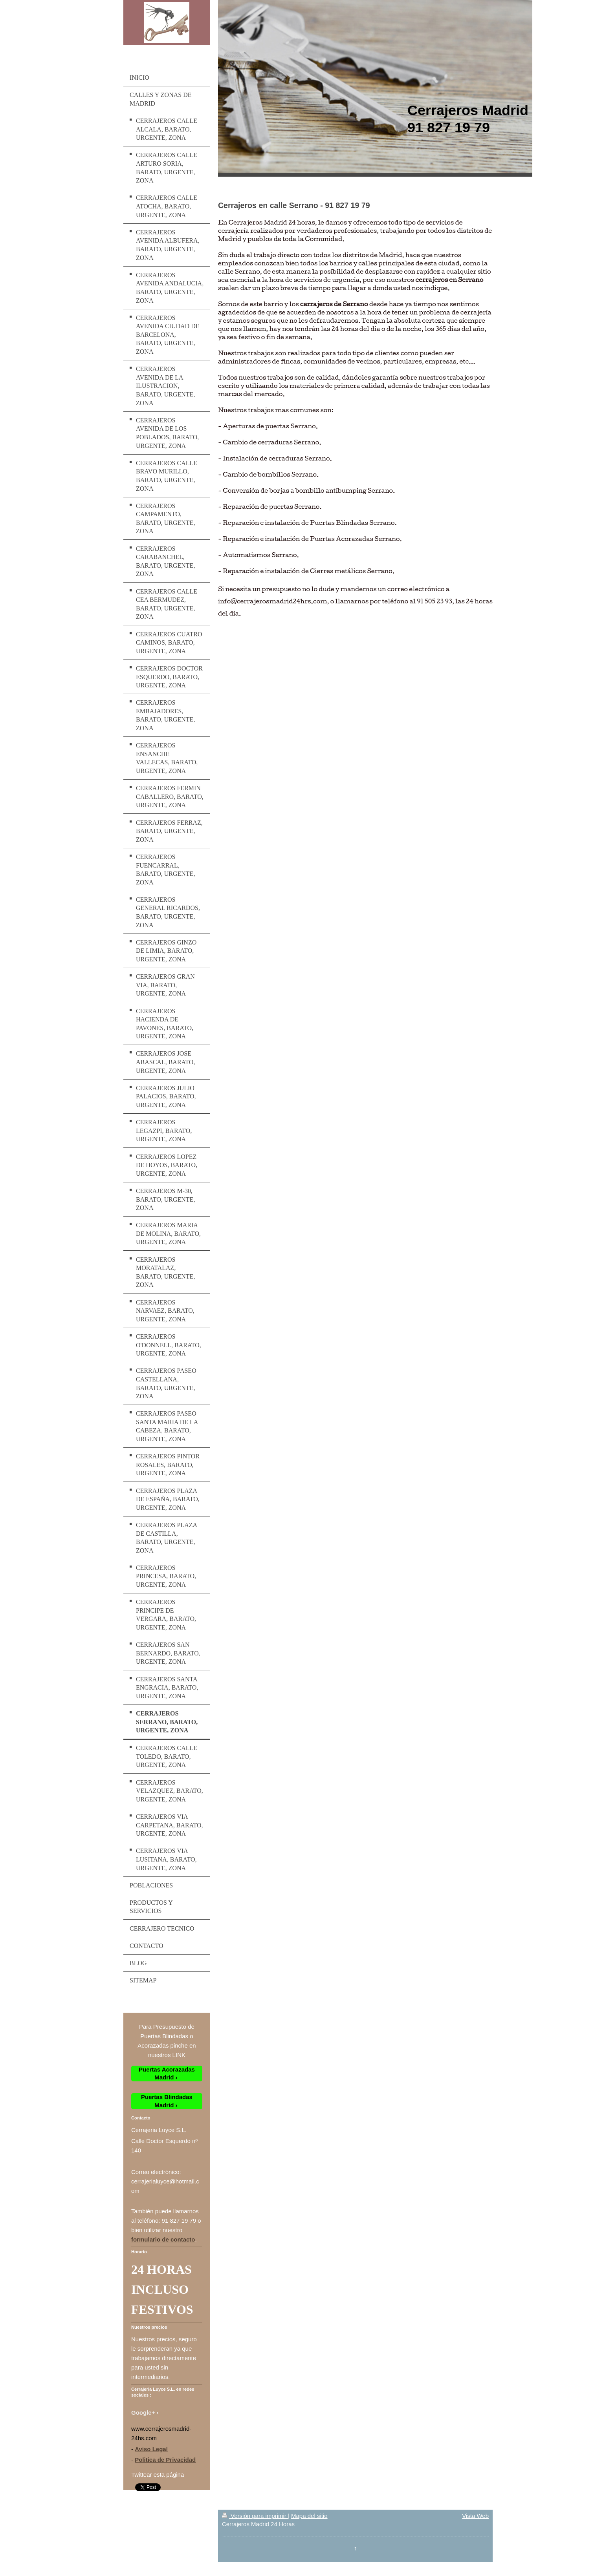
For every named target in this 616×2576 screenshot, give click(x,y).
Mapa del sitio (309, 2515)
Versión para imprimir (255, 2515)
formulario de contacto (163, 2239)
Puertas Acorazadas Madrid (167, 2073)
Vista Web (475, 2515)
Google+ (143, 2412)
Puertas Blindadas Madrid (166, 2101)
